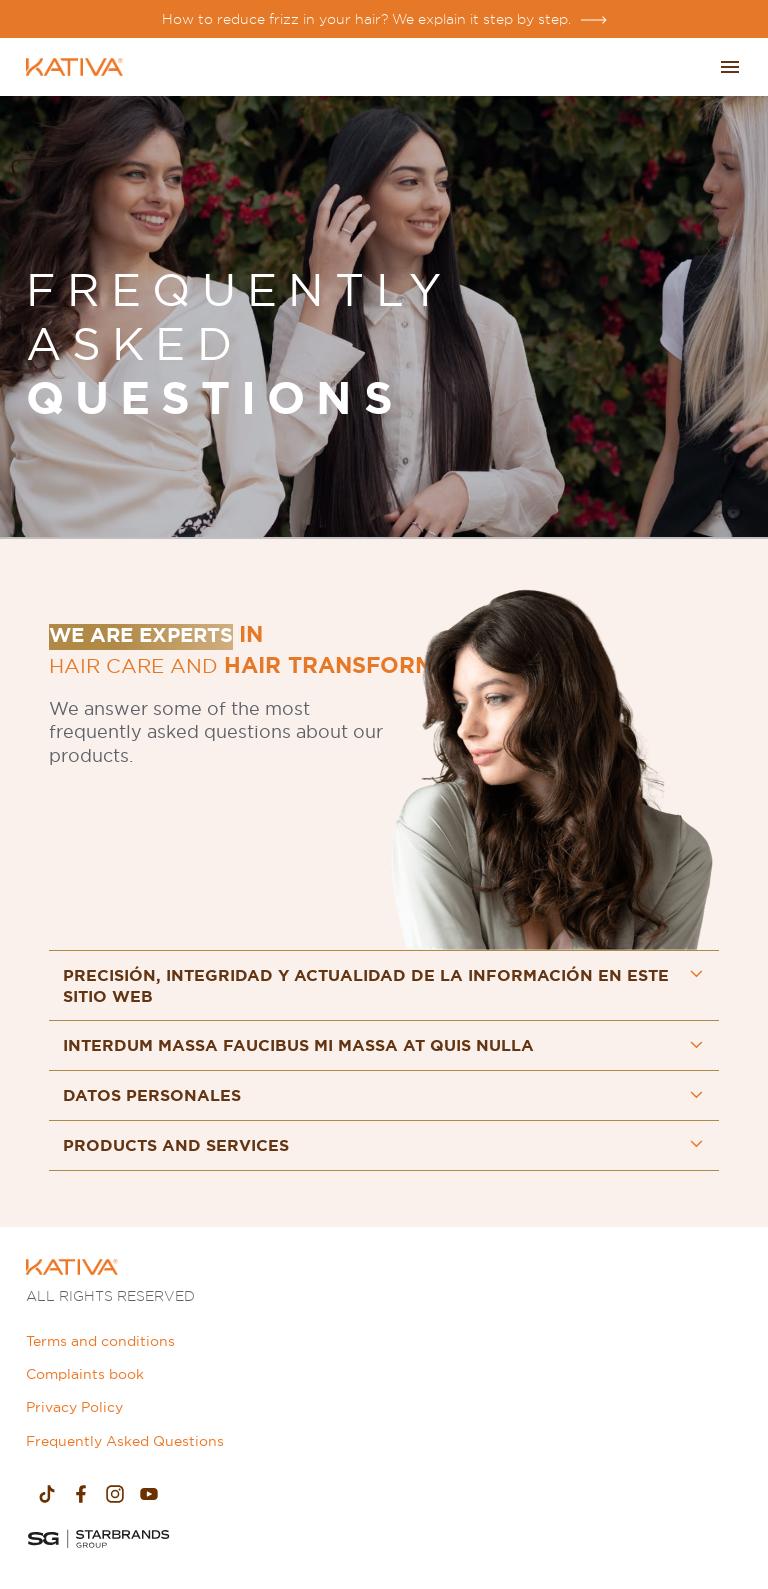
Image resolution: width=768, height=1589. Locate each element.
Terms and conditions (100, 1341)
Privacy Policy (74, 1407)
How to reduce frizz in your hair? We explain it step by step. (366, 19)
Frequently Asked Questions (125, 1441)
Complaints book (85, 1374)
